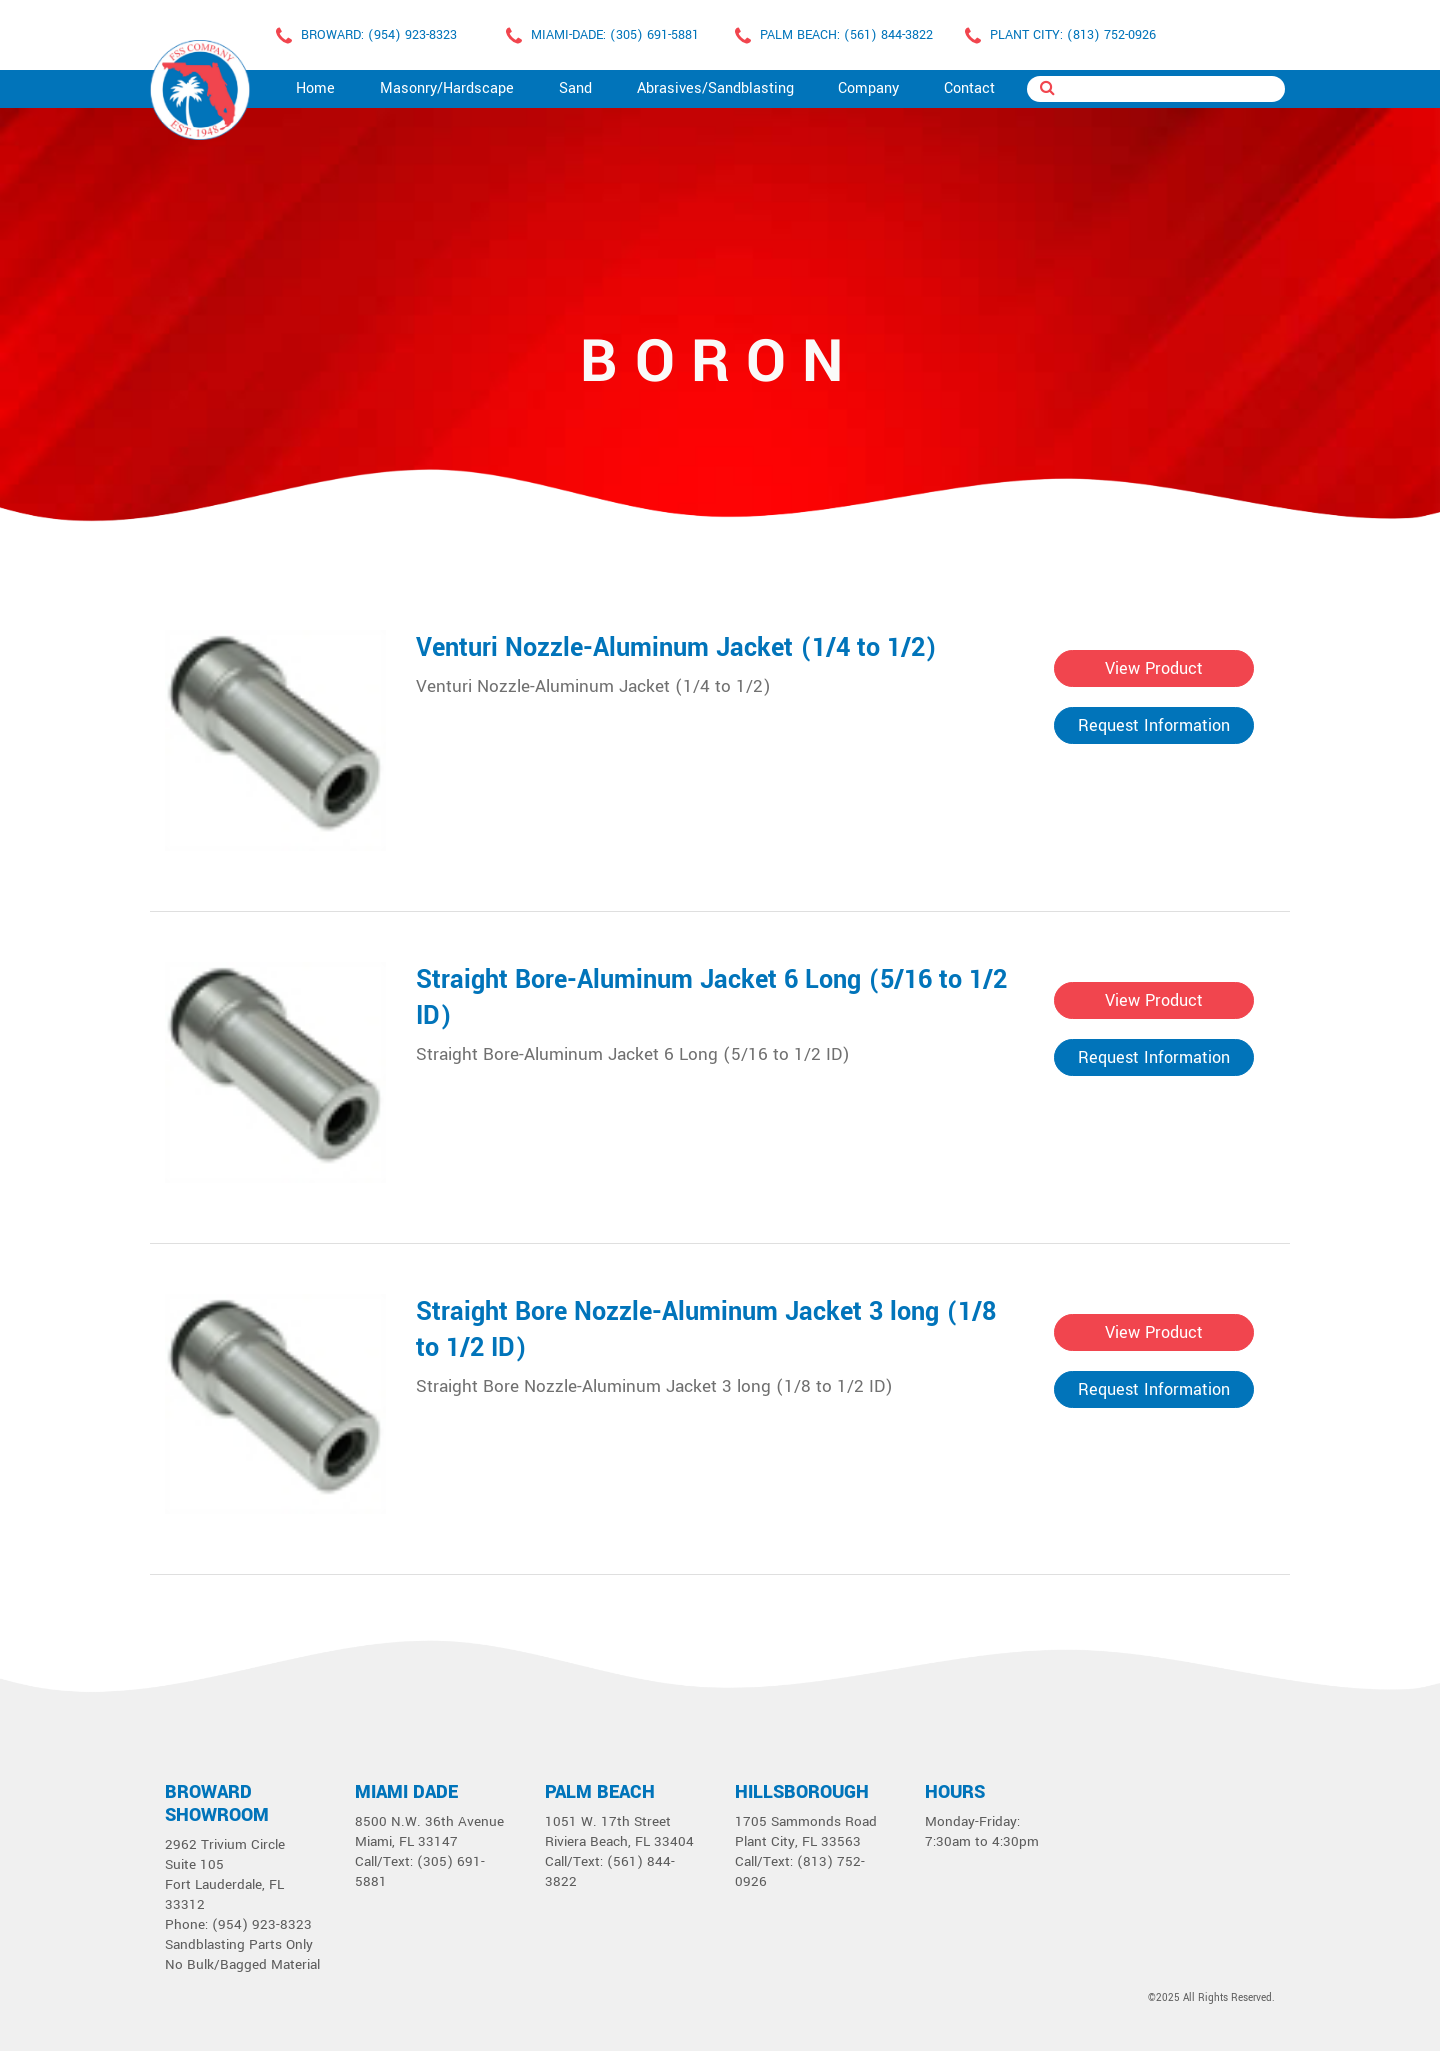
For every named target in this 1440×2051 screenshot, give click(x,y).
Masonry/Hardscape (447, 88)
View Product (1154, 668)
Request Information (1154, 725)
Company (868, 88)
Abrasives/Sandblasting (715, 88)
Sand (575, 88)
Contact (969, 88)
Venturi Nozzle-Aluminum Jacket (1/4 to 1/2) (676, 648)
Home (315, 88)
